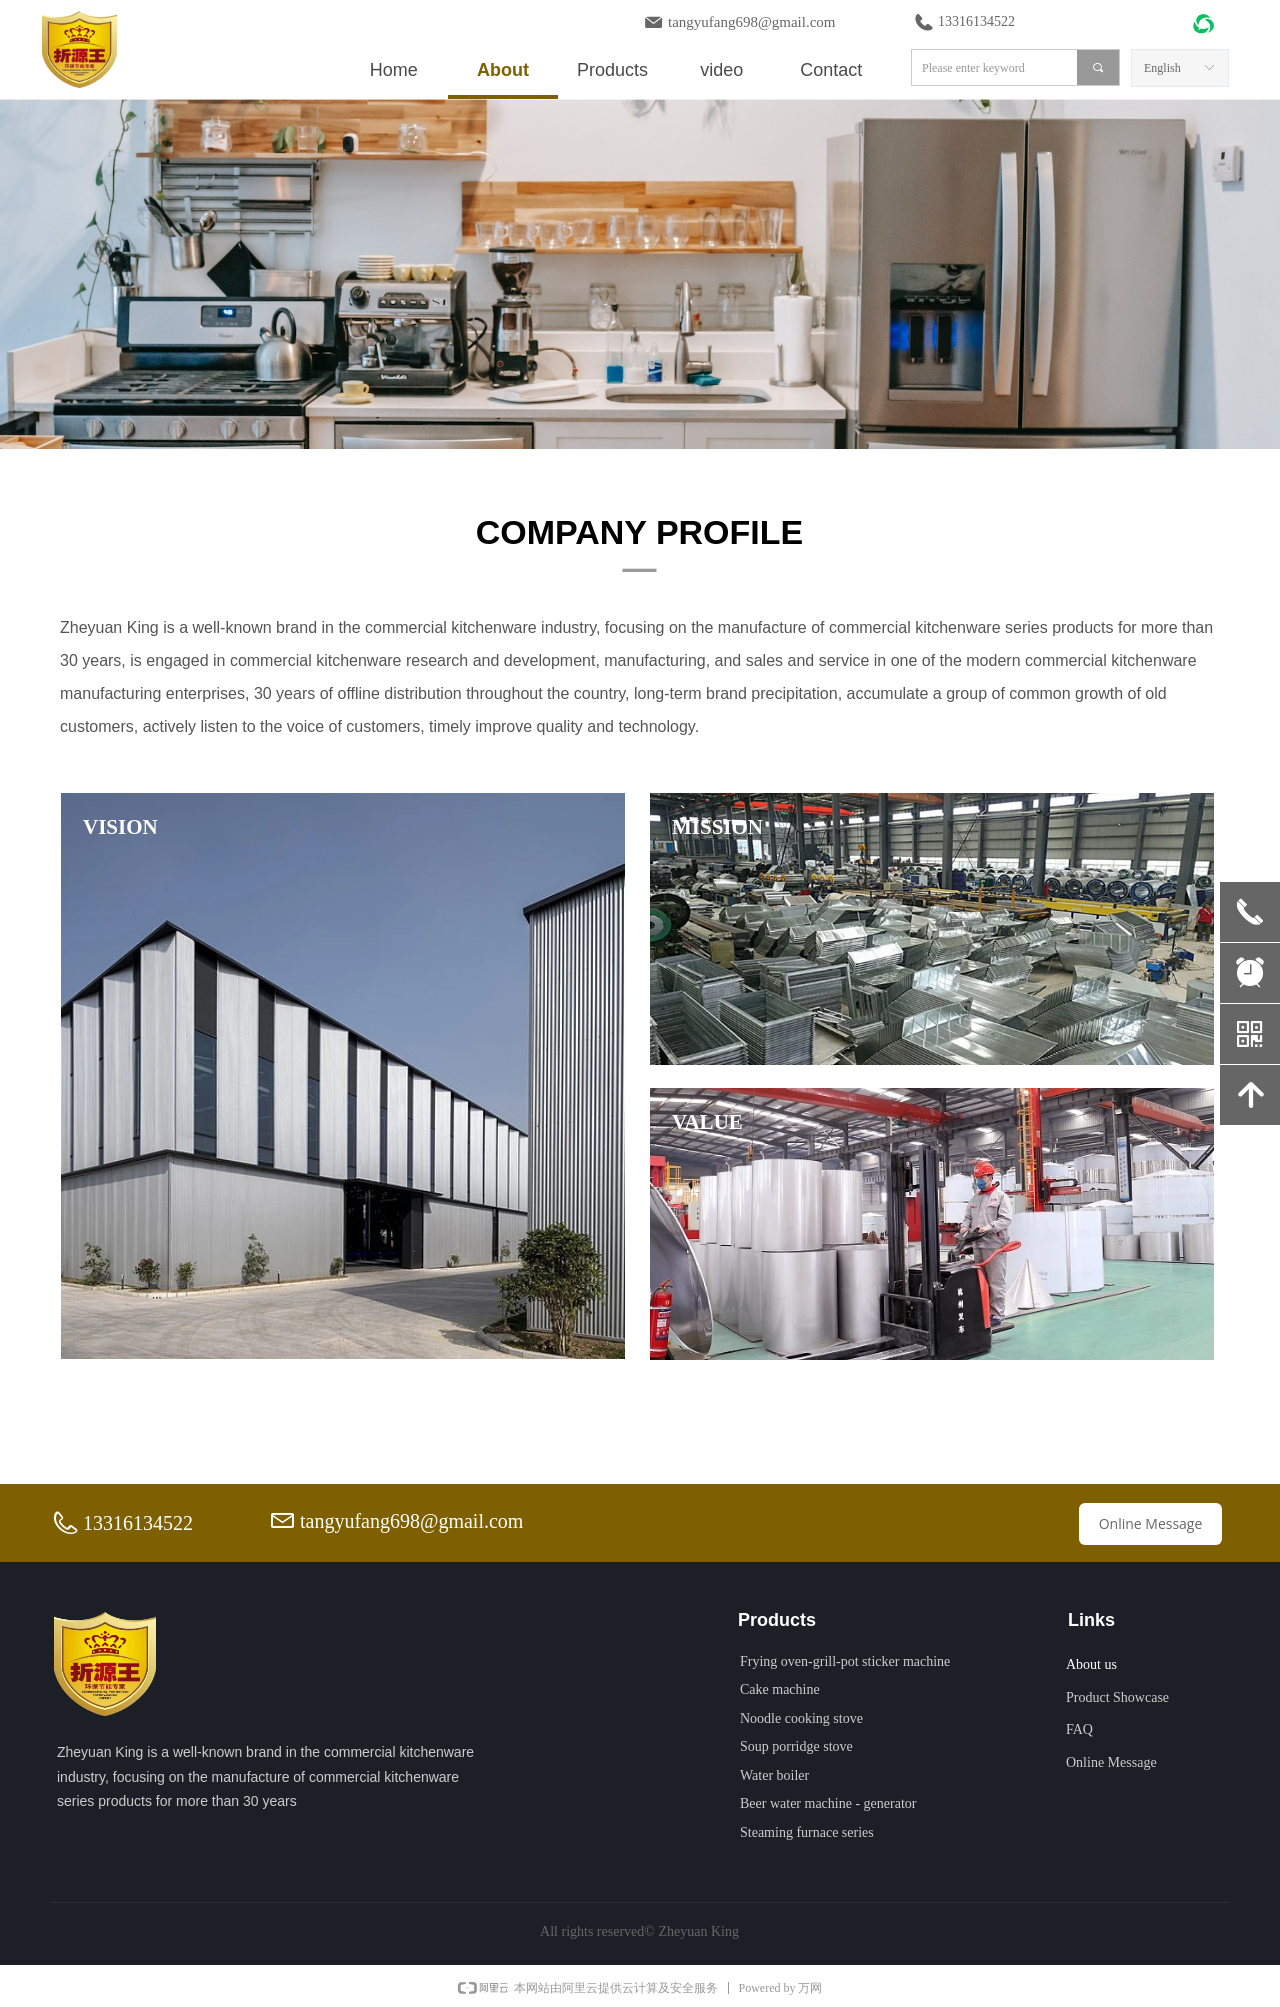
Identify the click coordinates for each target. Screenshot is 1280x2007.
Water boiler (774, 1775)
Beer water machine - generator (828, 1803)
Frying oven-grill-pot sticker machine (845, 1661)
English (1162, 68)
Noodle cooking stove (801, 1718)
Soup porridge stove (796, 1746)
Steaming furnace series (807, 1832)
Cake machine (780, 1689)
